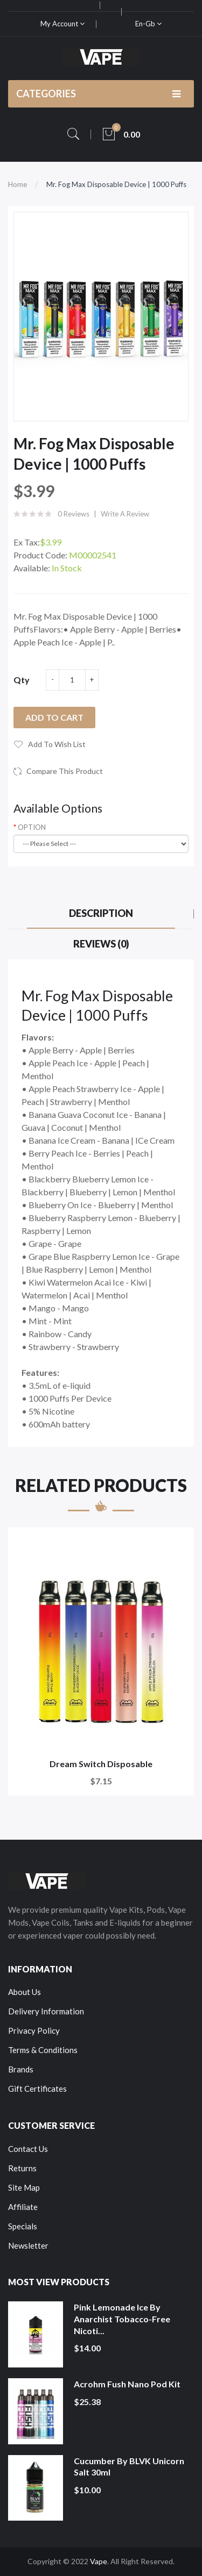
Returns (22, 2168)
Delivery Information (46, 2011)
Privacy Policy (34, 2030)
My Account (62, 23)
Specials (22, 2226)
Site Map (24, 2187)
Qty (21, 680)
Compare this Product (64, 771)
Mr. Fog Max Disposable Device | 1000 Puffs (116, 184)
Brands (20, 2069)
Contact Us (28, 2149)
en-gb (148, 23)
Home (17, 184)
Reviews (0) (101, 944)
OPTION (32, 827)
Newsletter (28, 2245)
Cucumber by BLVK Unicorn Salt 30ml (129, 2467)
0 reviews (73, 514)
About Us (24, 1992)
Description (101, 913)
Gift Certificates (37, 2088)
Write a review (125, 514)
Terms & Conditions (43, 2050)
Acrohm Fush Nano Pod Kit (127, 2384)
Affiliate (23, 2207)
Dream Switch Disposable (101, 1764)
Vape (98, 2561)
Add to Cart (54, 717)
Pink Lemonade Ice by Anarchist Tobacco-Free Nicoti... (122, 2318)
